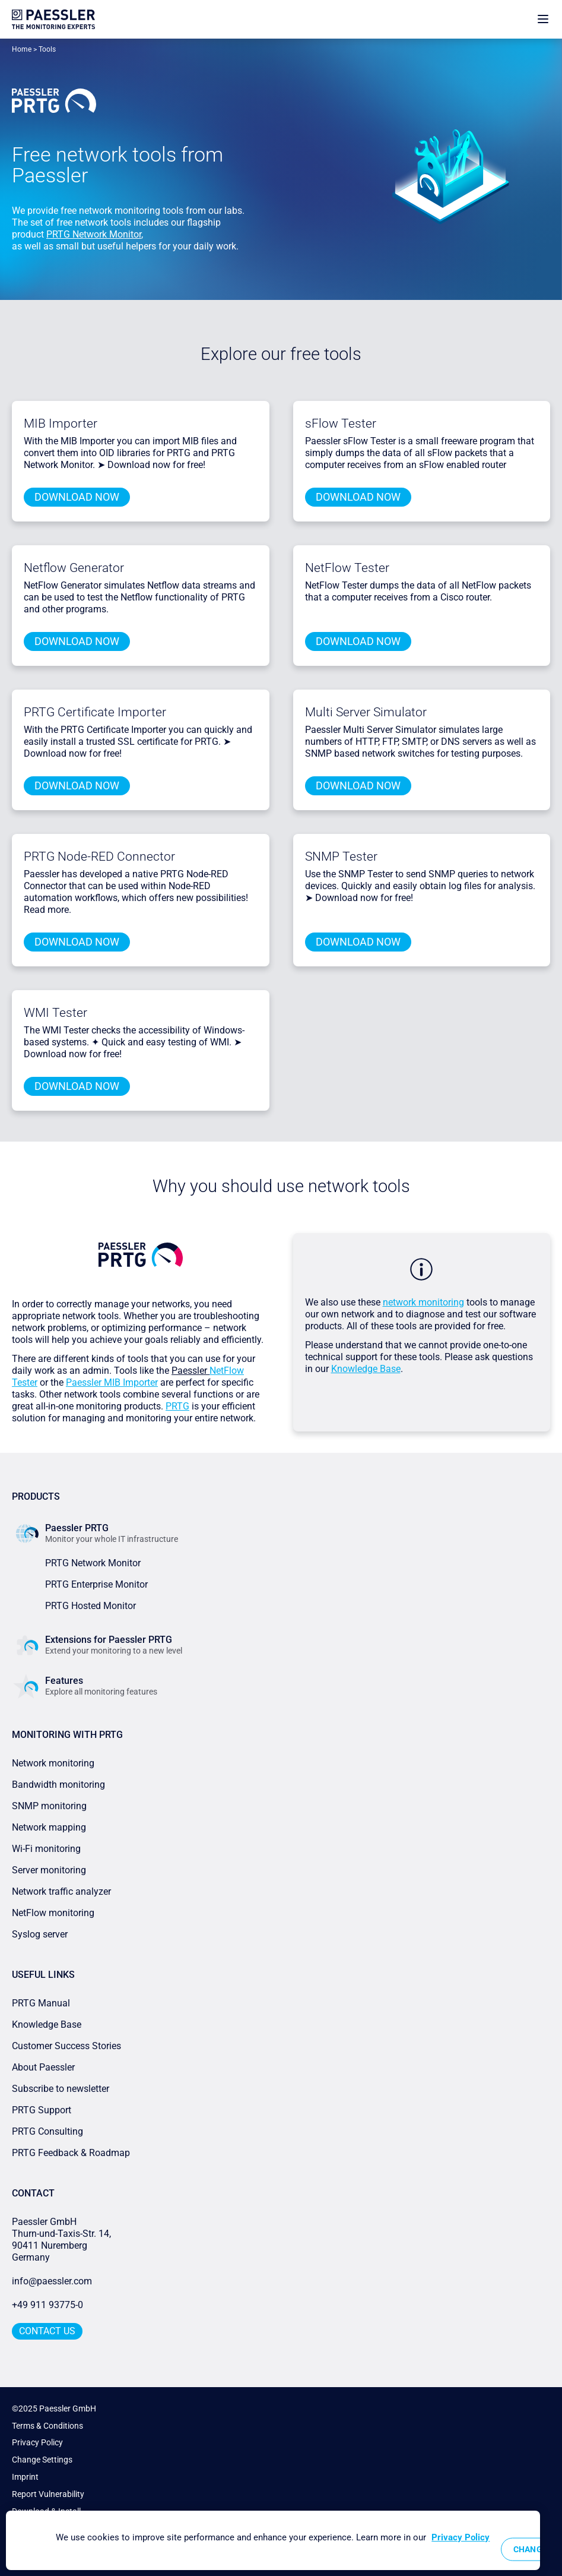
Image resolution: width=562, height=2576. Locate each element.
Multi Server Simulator (366, 712)
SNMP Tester (341, 856)
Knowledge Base (366, 1368)
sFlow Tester (340, 423)
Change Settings (42, 2459)
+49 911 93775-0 (47, 2305)
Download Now (76, 497)
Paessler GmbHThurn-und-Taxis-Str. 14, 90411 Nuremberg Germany (62, 2239)
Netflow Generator (74, 568)
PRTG (177, 1406)
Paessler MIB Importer (112, 1382)
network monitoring (423, 1302)
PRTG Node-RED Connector (99, 856)
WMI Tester (55, 1013)
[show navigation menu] (543, 19)
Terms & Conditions (47, 2425)
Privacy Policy (37, 2442)
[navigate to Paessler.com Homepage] (53, 19)
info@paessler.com (52, 2281)
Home (21, 49)
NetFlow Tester (347, 568)
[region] (273, 2540)
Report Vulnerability (48, 2494)
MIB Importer (60, 423)
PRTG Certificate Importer (95, 712)
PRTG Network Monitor (93, 234)
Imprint (25, 2477)
